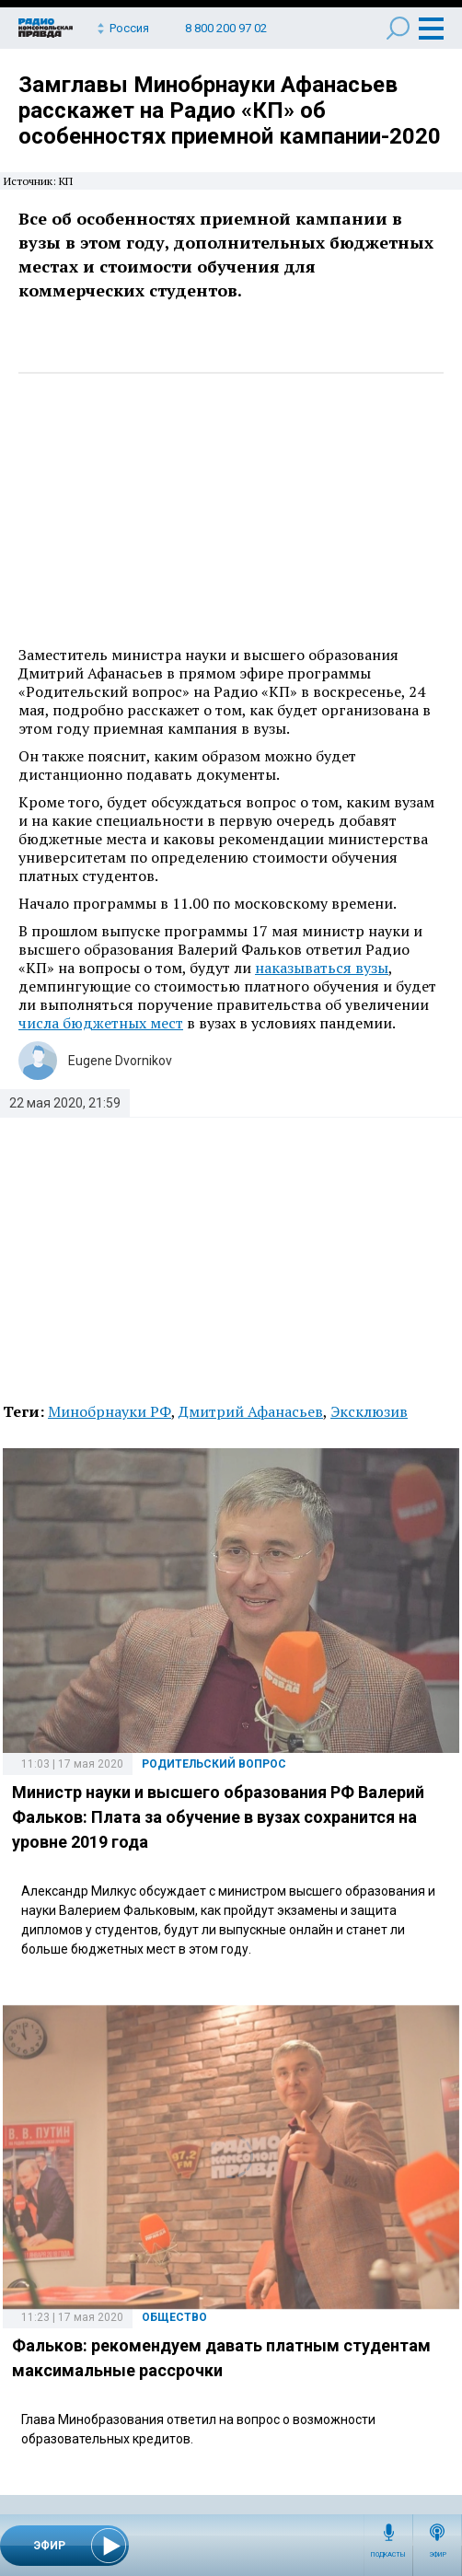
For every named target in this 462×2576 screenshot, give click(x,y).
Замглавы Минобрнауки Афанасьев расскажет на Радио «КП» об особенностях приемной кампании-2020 (229, 110)
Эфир (437, 2555)
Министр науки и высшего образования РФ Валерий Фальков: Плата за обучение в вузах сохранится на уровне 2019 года (218, 1816)
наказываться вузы (321, 967)
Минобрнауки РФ (109, 1411)
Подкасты (388, 2555)
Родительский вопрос (214, 1764)
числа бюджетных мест (100, 1023)
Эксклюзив (369, 1411)
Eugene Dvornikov (120, 1060)
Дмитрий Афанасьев (251, 1411)
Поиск (398, 28)
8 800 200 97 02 (226, 28)
